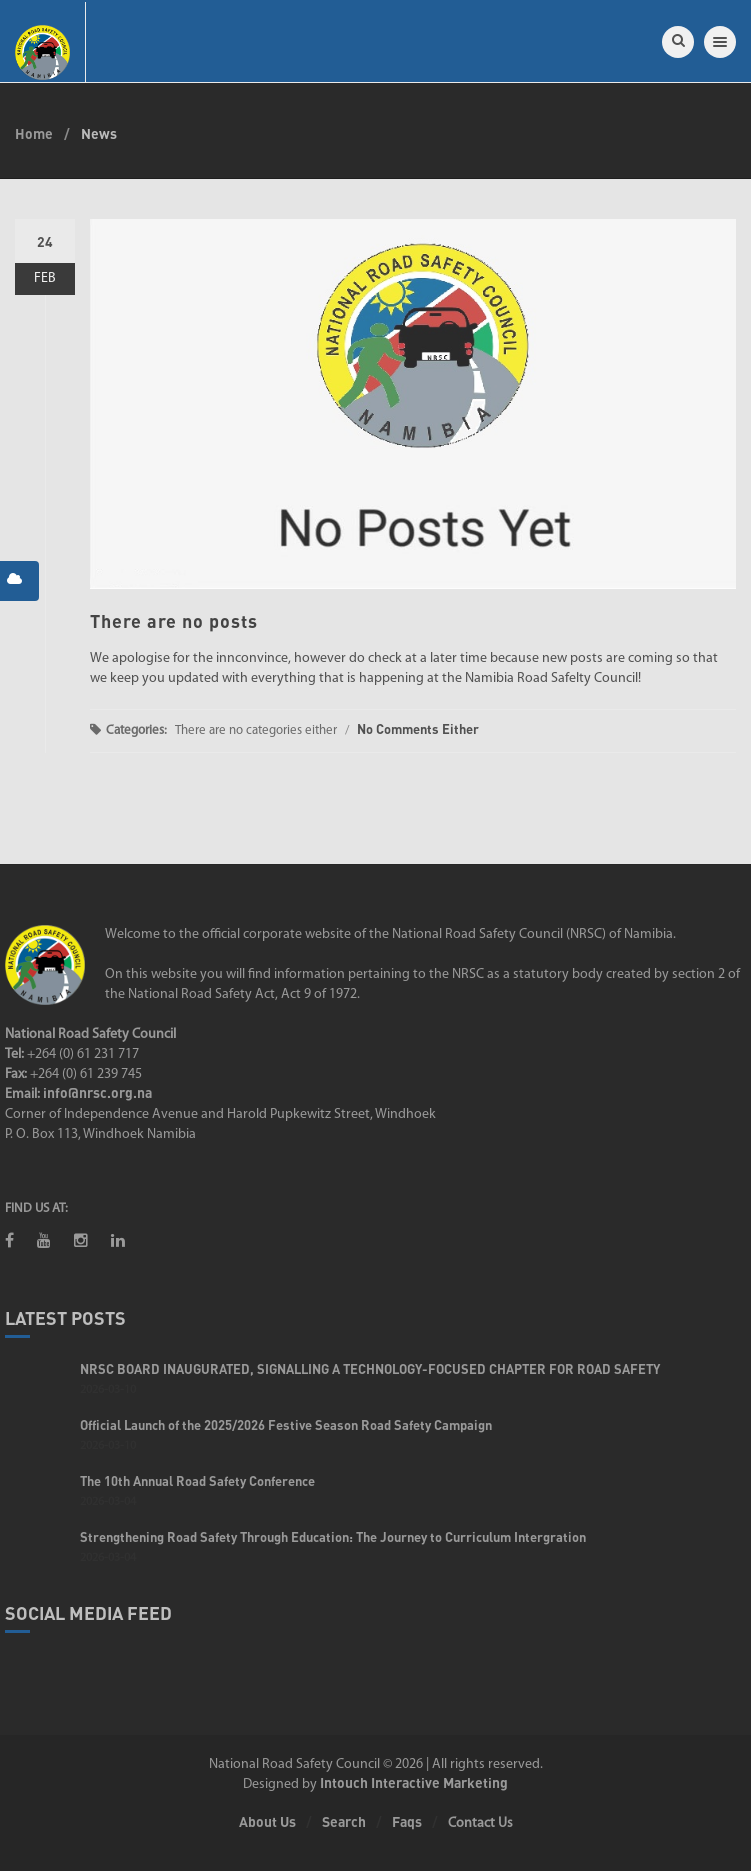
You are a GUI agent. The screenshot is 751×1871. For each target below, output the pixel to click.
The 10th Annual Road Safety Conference (197, 1481)
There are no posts (174, 621)
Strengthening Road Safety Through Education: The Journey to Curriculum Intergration (333, 1537)
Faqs (407, 1821)
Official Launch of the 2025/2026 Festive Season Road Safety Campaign (286, 1425)
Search (344, 1821)
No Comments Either (418, 729)
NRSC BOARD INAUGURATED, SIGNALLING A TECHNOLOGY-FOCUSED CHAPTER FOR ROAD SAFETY (370, 1369)
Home (34, 133)
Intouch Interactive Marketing (414, 1782)
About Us (267, 1821)
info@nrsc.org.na (97, 1092)
